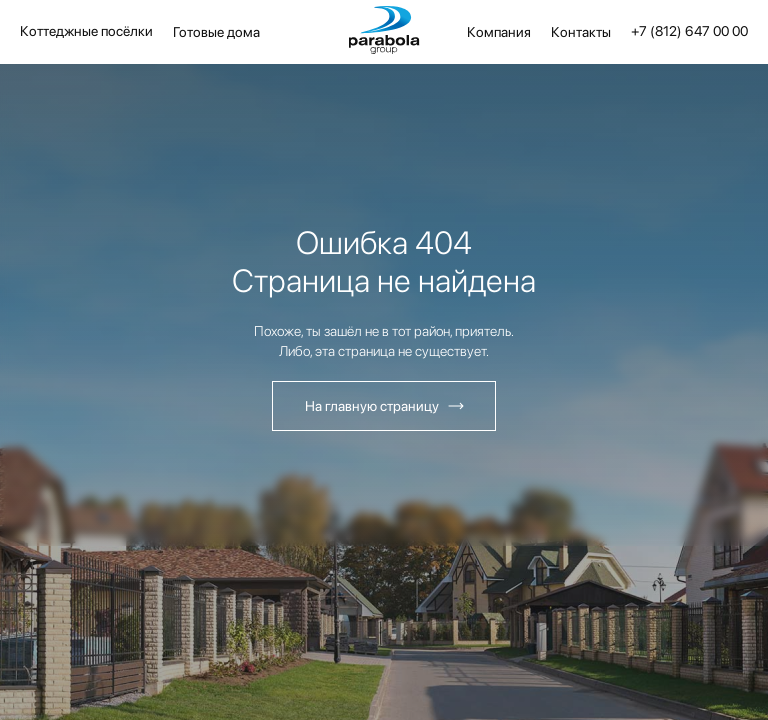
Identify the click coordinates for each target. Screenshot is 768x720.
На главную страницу (372, 406)
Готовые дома (216, 32)
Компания (499, 32)
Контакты (581, 32)
